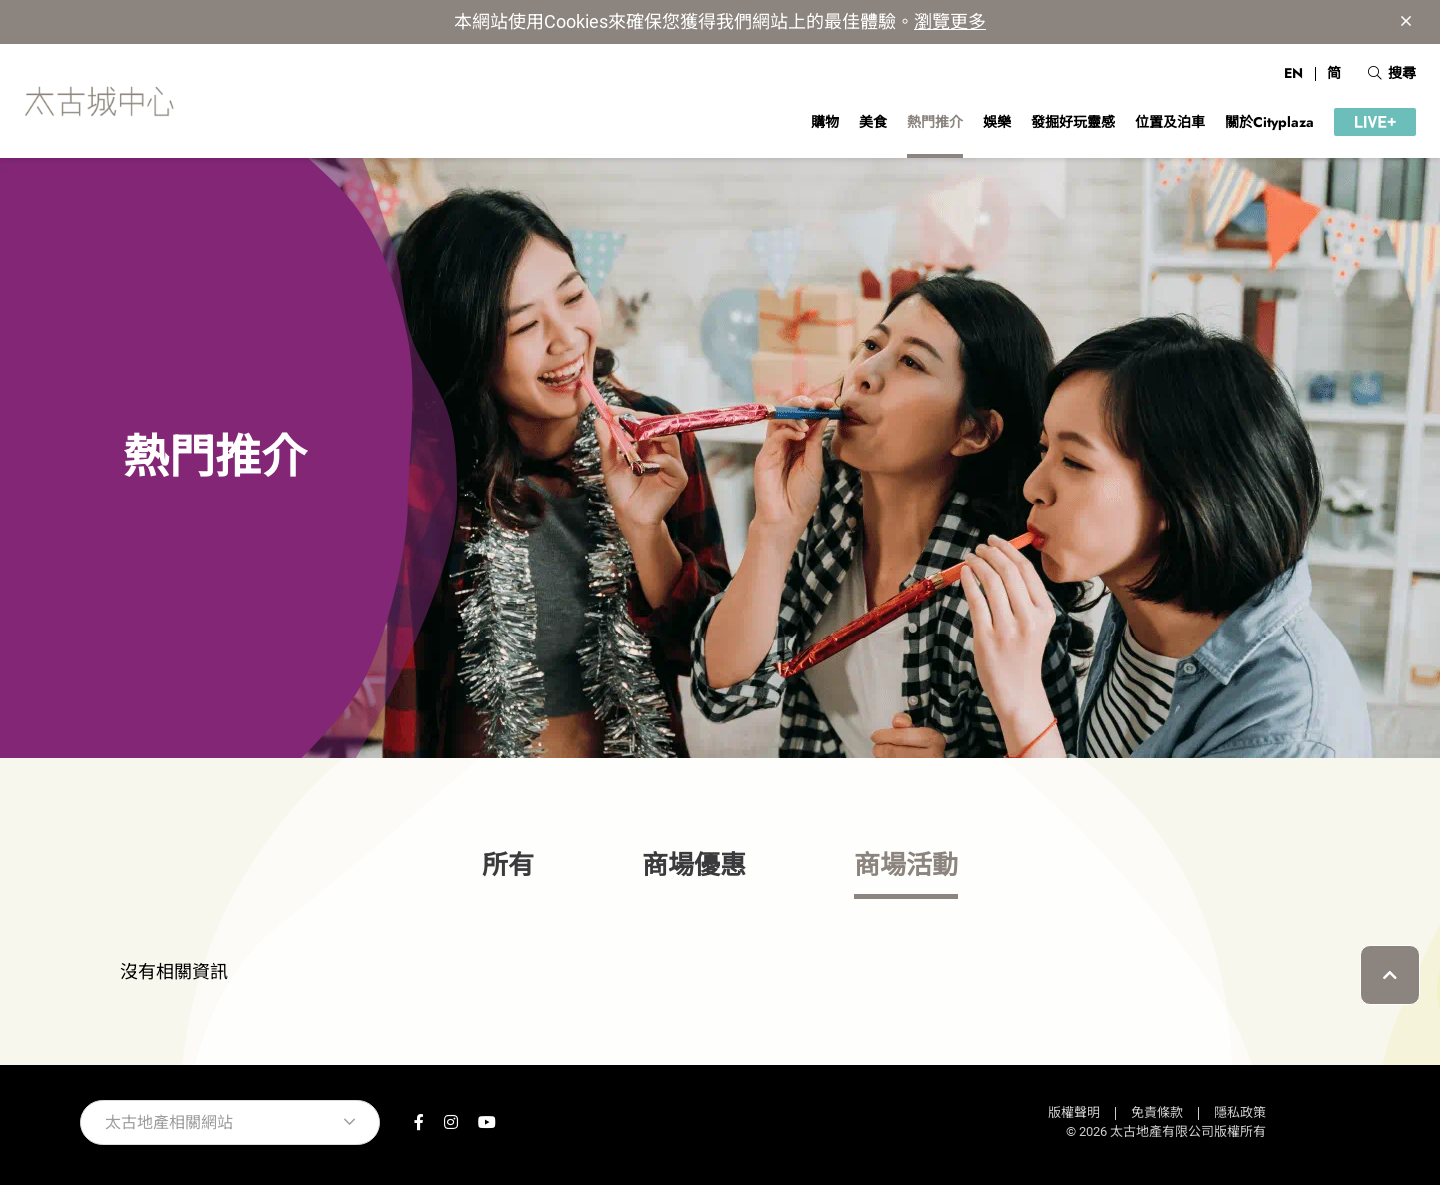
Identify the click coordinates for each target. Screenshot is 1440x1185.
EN (1293, 73)
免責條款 (1157, 1112)
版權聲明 (1074, 1112)
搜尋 (1392, 73)
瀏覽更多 (950, 21)
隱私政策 (1240, 1112)
